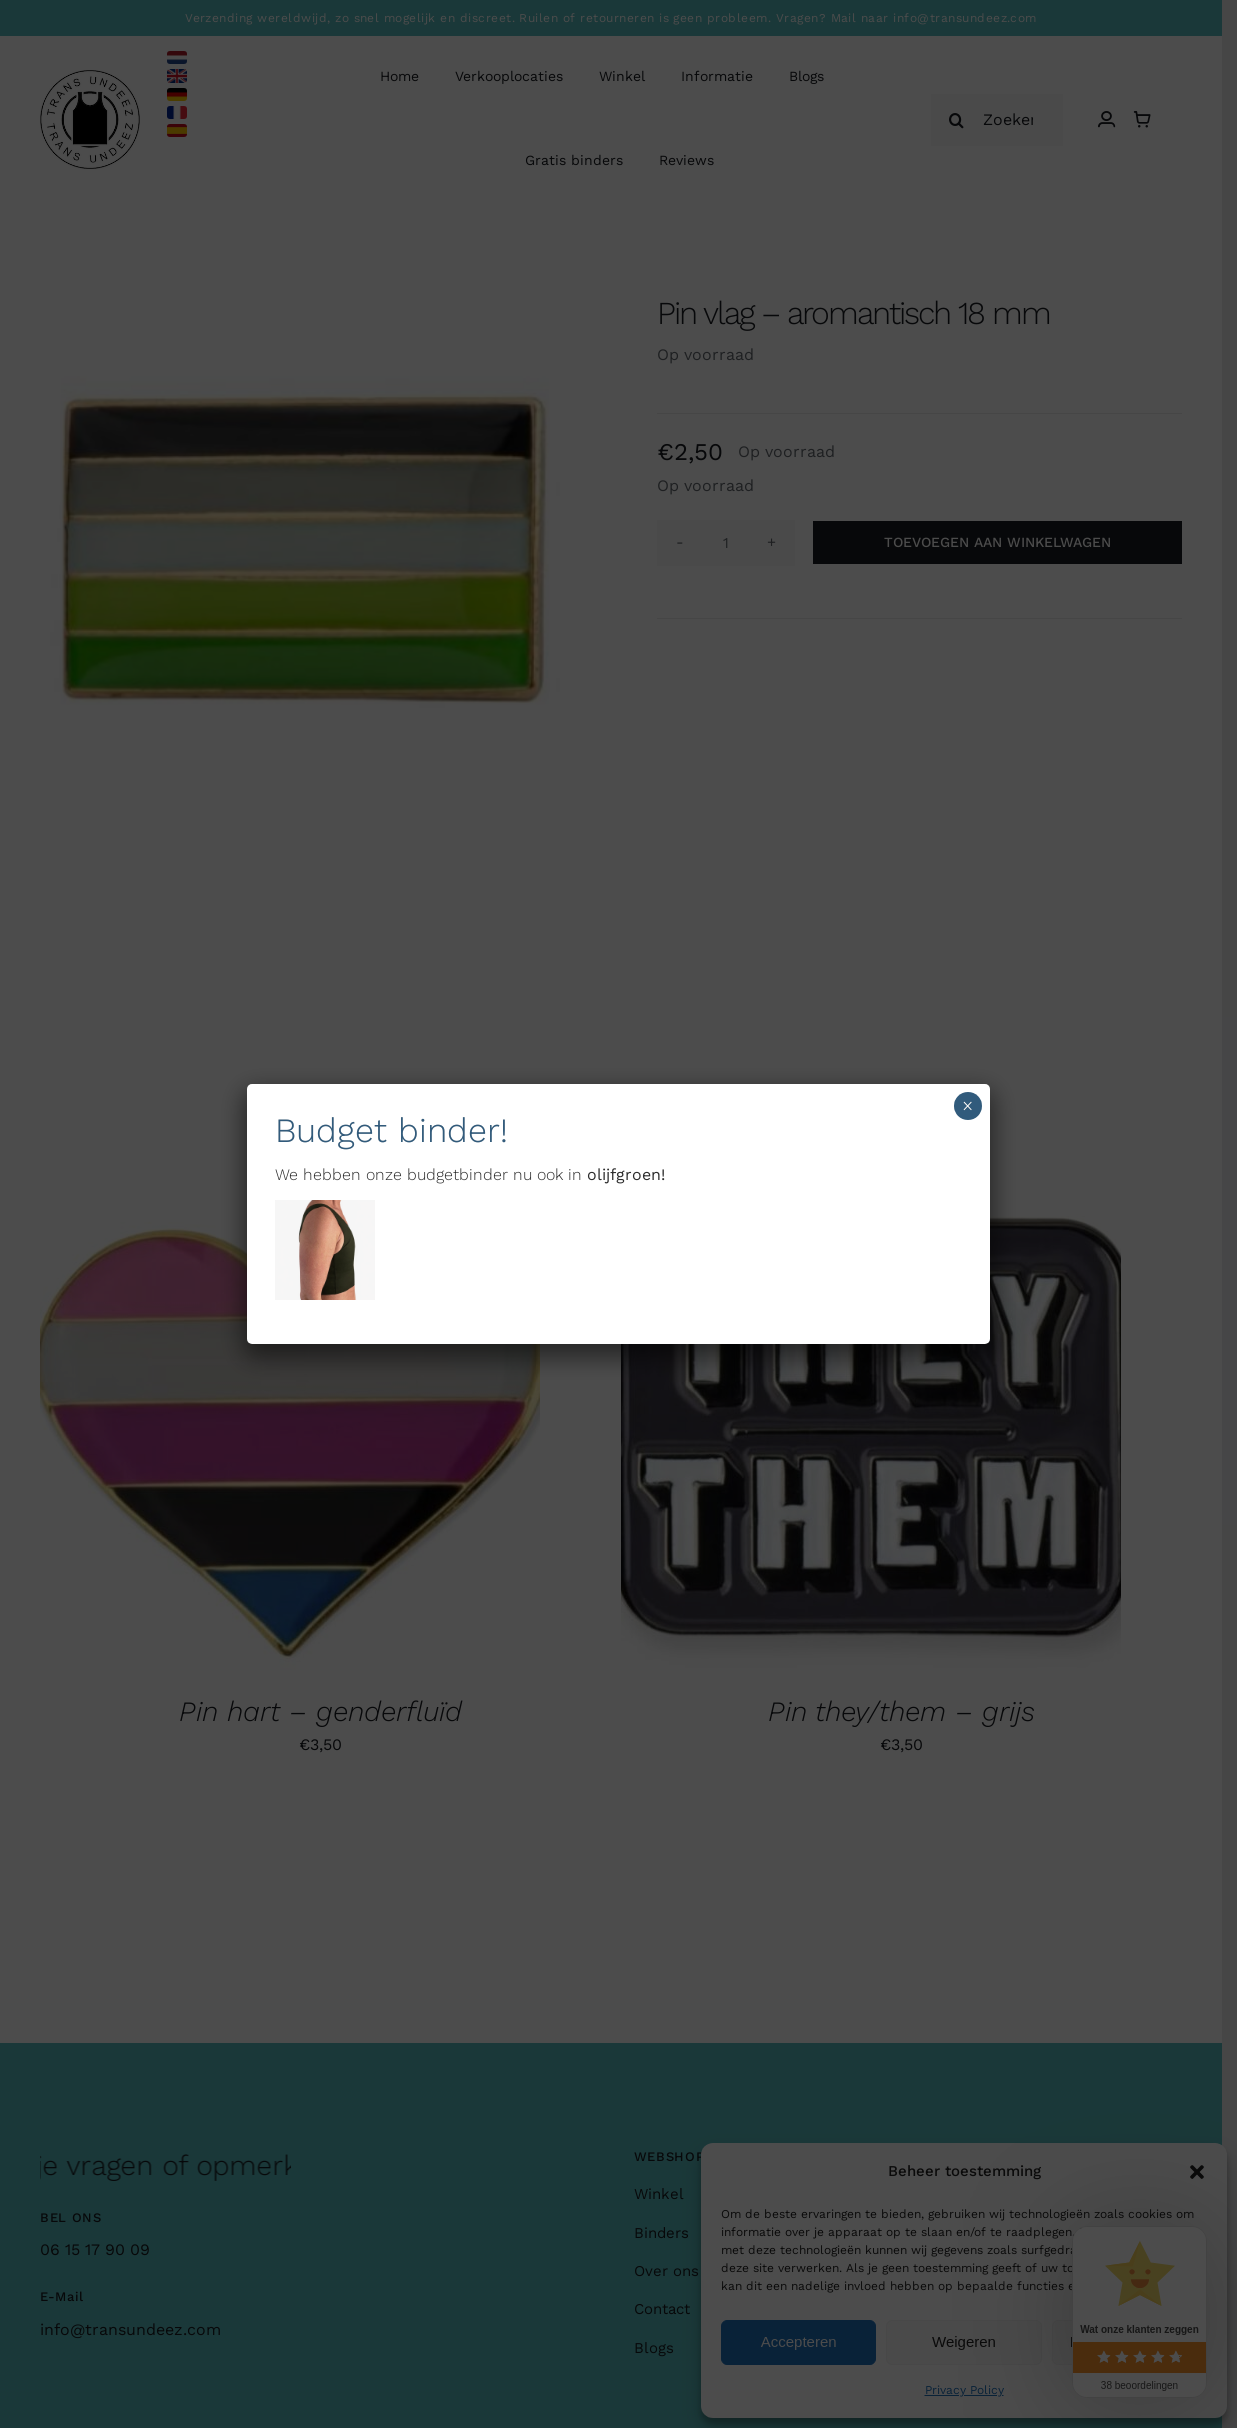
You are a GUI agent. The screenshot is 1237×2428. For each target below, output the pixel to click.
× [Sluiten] (967, 1106)
